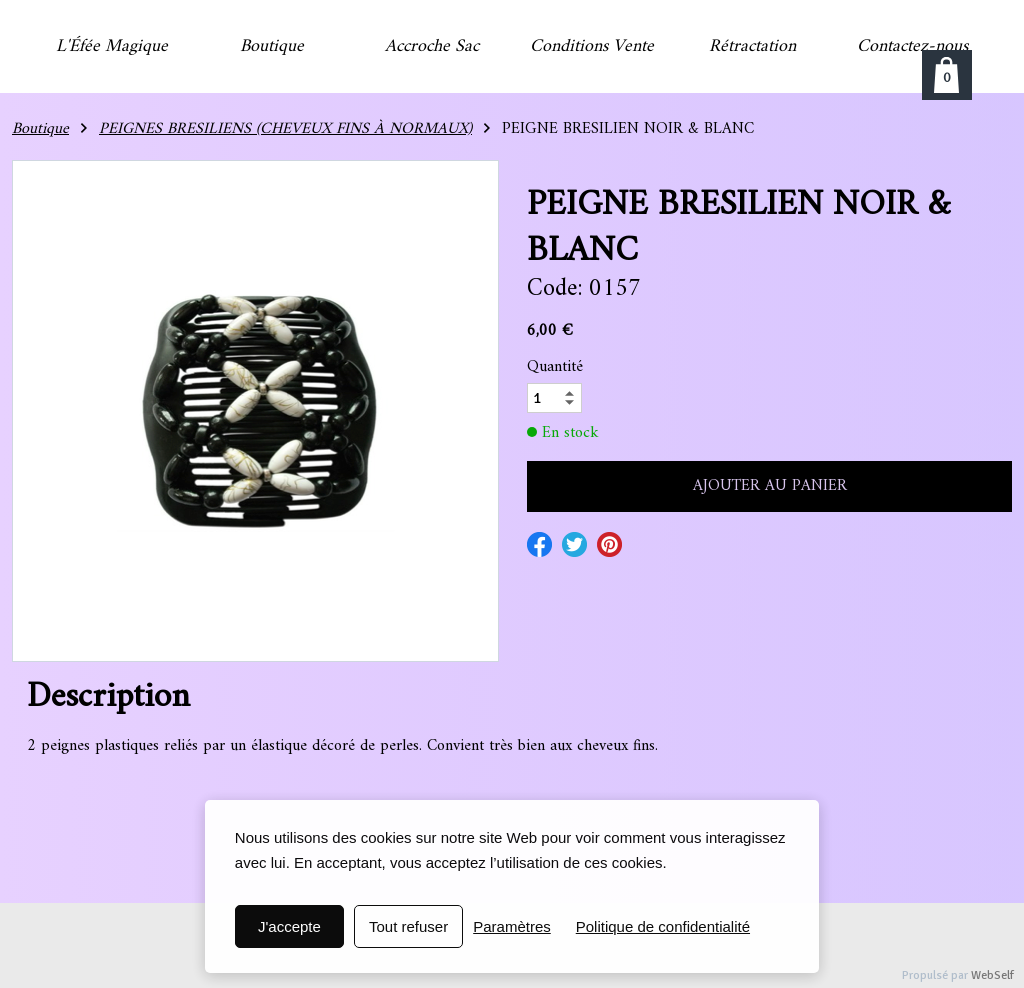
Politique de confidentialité (663, 926)
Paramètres (512, 926)
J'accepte (289, 926)
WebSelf (992, 975)
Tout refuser (408, 926)
